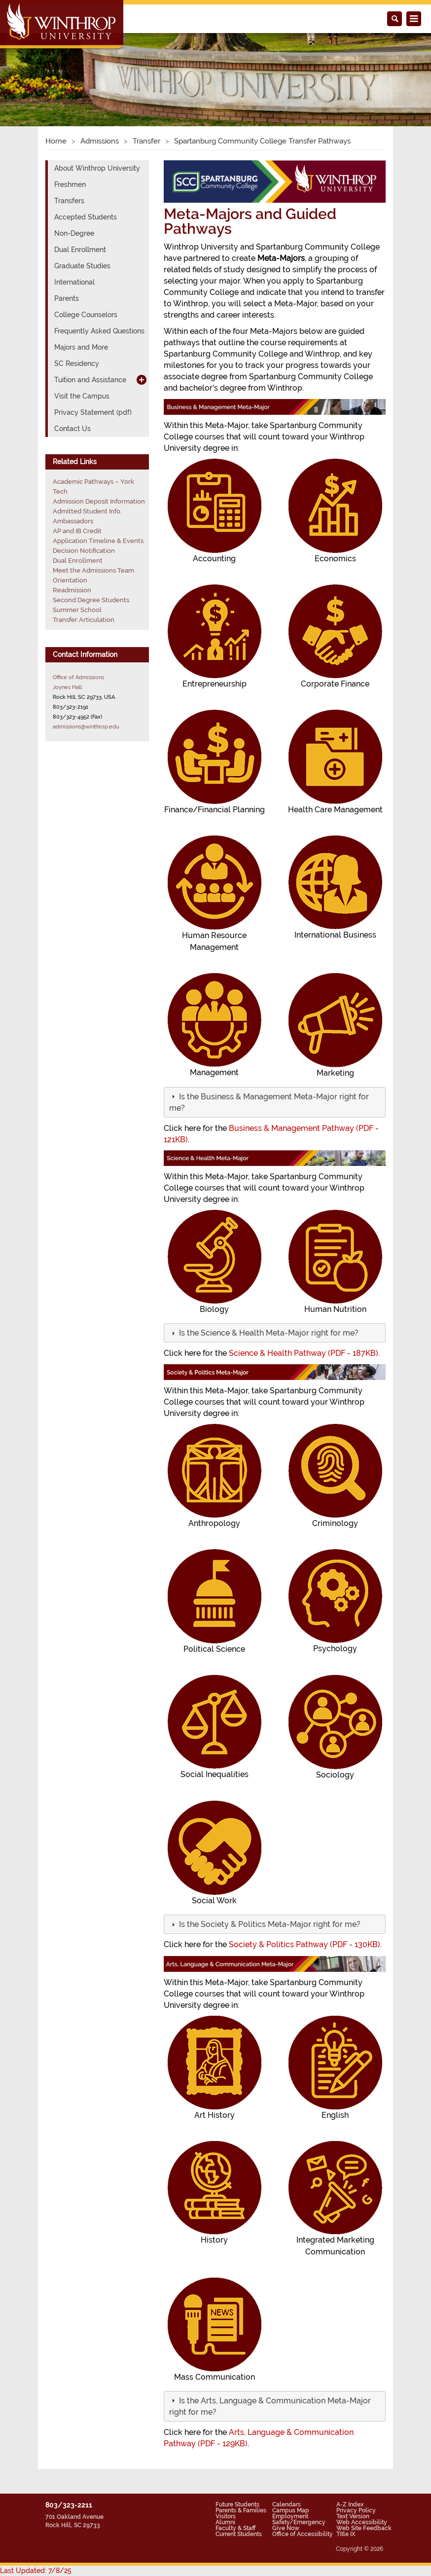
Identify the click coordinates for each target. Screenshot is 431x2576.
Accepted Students (85, 217)
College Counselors (85, 315)
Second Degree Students (91, 600)
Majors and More (81, 347)
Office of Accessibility (302, 2534)
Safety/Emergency (298, 2522)
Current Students (239, 2534)
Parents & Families (241, 2510)
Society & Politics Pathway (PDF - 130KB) (304, 1944)
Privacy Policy (356, 2510)
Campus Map (290, 2510)
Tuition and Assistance (90, 380)
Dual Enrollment (80, 250)
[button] (268, 1333)
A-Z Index (349, 2504)
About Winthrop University (97, 168)
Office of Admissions (78, 677)
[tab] (275, 1102)
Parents (66, 298)
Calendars (286, 2504)
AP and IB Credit (77, 531)
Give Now (285, 2528)
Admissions (99, 141)
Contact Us (72, 429)
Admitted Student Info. (87, 511)
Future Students (237, 2504)
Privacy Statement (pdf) (93, 412)
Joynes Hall (67, 687)
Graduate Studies (82, 266)
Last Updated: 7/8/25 (36, 2571)
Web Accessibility (361, 2522)
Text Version (352, 2516)
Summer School (77, 610)
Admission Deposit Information (99, 501)
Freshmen (70, 184)
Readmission (72, 590)
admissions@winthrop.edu (86, 726)
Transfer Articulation (83, 619)
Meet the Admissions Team (93, 570)
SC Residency (76, 363)
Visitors (226, 2516)
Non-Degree (74, 233)
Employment (290, 2516)
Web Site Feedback (364, 2528)
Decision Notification (84, 550)
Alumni (225, 2522)
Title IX (346, 2534)
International (74, 282)
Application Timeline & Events (98, 540)
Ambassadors (73, 521)
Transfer (146, 141)
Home (56, 141)
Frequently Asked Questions (99, 331)
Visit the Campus (81, 396)
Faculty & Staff (235, 2528)
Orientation (70, 580)
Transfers (69, 201)
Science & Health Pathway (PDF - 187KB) (303, 1353)
